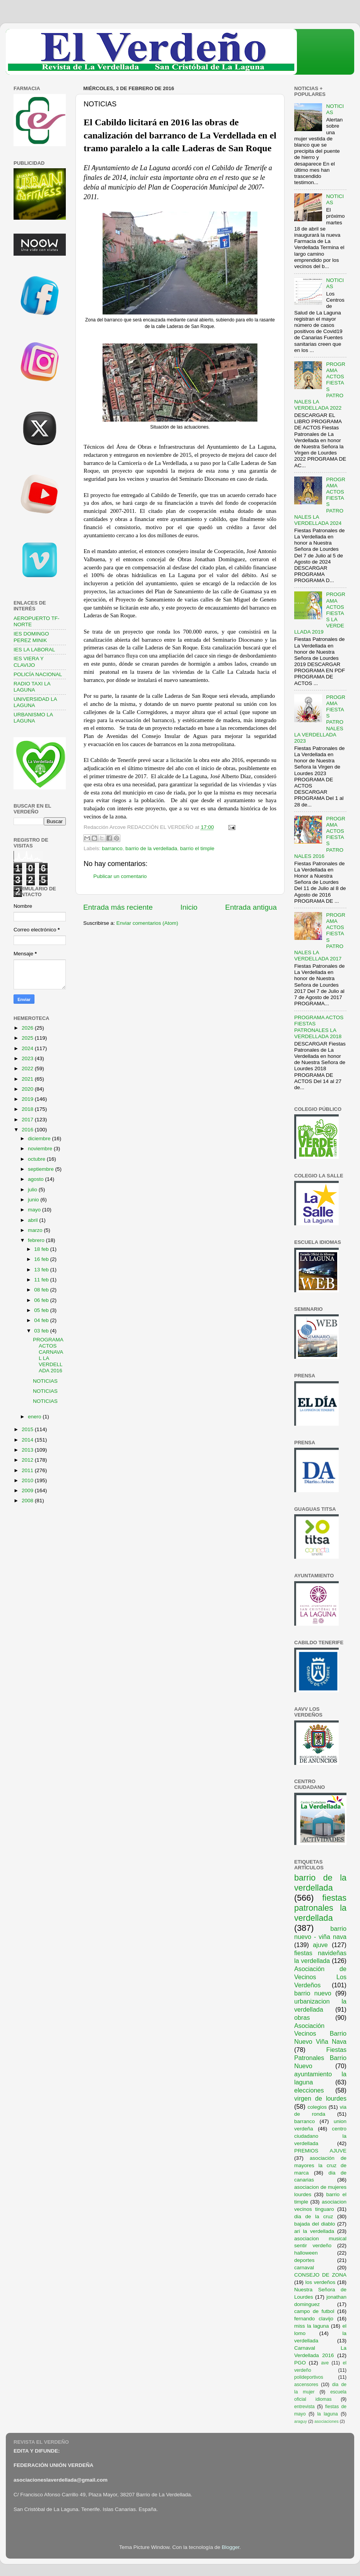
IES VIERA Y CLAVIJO (29, 662)
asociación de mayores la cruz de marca (320, 2165)
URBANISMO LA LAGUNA (33, 718)
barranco (112, 848)
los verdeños (320, 2282)
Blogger (231, 2547)
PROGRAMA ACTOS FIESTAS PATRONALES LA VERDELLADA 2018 (318, 1027)
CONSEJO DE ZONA (320, 2275)
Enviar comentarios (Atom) (147, 923)
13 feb (42, 1270)
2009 (28, 1490)
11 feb (42, 1280)
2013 (28, 1450)
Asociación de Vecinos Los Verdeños (320, 1976)
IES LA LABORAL (34, 650)
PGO (300, 2363)
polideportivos (308, 2377)
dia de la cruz (313, 2216)
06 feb (42, 1300)
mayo (35, 1210)
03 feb (42, 1331)
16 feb (42, 1259)
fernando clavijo (313, 2318)
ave (325, 2363)
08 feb (42, 1290)
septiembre (41, 1169)
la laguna (327, 2414)
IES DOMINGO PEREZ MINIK (31, 637)
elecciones (309, 2090)
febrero (37, 1240)
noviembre (41, 1148)
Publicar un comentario (120, 876)
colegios (317, 2107)
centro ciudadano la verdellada (320, 2136)
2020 (28, 1089)
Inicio (188, 907)
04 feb (42, 1320)
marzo (36, 1230)
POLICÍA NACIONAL (38, 674)
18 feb (42, 1249)
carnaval (304, 2267)
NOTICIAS (45, 1381)
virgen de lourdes (320, 2098)
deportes (304, 2260)
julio (33, 1189)
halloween (306, 2253)
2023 (28, 1058)
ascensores (306, 2384)
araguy (300, 2421)
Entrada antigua (251, 907)
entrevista (304, 2406)
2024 (28, 1048)
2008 (28, 1500)
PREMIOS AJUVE (320, 2151)
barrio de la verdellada (151, 848)
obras (302, 2017)
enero (35, 1417)
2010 (28, 1480)
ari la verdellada (314, 2231)
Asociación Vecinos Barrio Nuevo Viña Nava (320, 2033)
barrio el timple (197, 848)
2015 (28, 1429)
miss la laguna (311, 2326)
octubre (37, 1159)
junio (34, 1200)
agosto (36, 1179)
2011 (28, 1470)
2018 (28, 1109)
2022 (28, 1068)
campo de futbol (314, 2311)
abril (33, 1220)
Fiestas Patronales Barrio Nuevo (320, 2057)
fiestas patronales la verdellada (320, 1908)
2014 (28, 1440)
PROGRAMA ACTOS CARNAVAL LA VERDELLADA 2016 (48, 1355)
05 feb (42, 1310)
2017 (28, 1119)
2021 (28, 1079)
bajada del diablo (314, 2224)
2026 (28, 1028)
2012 (28, 1460)
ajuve (320, 1944)
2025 (28, 1038)
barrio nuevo (312, 1993)
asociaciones (326, 2421)
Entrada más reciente (118, 907)
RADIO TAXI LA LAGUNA (32, 687)
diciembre (40, 1138)
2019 (28, 1099)
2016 (28, 1130)
